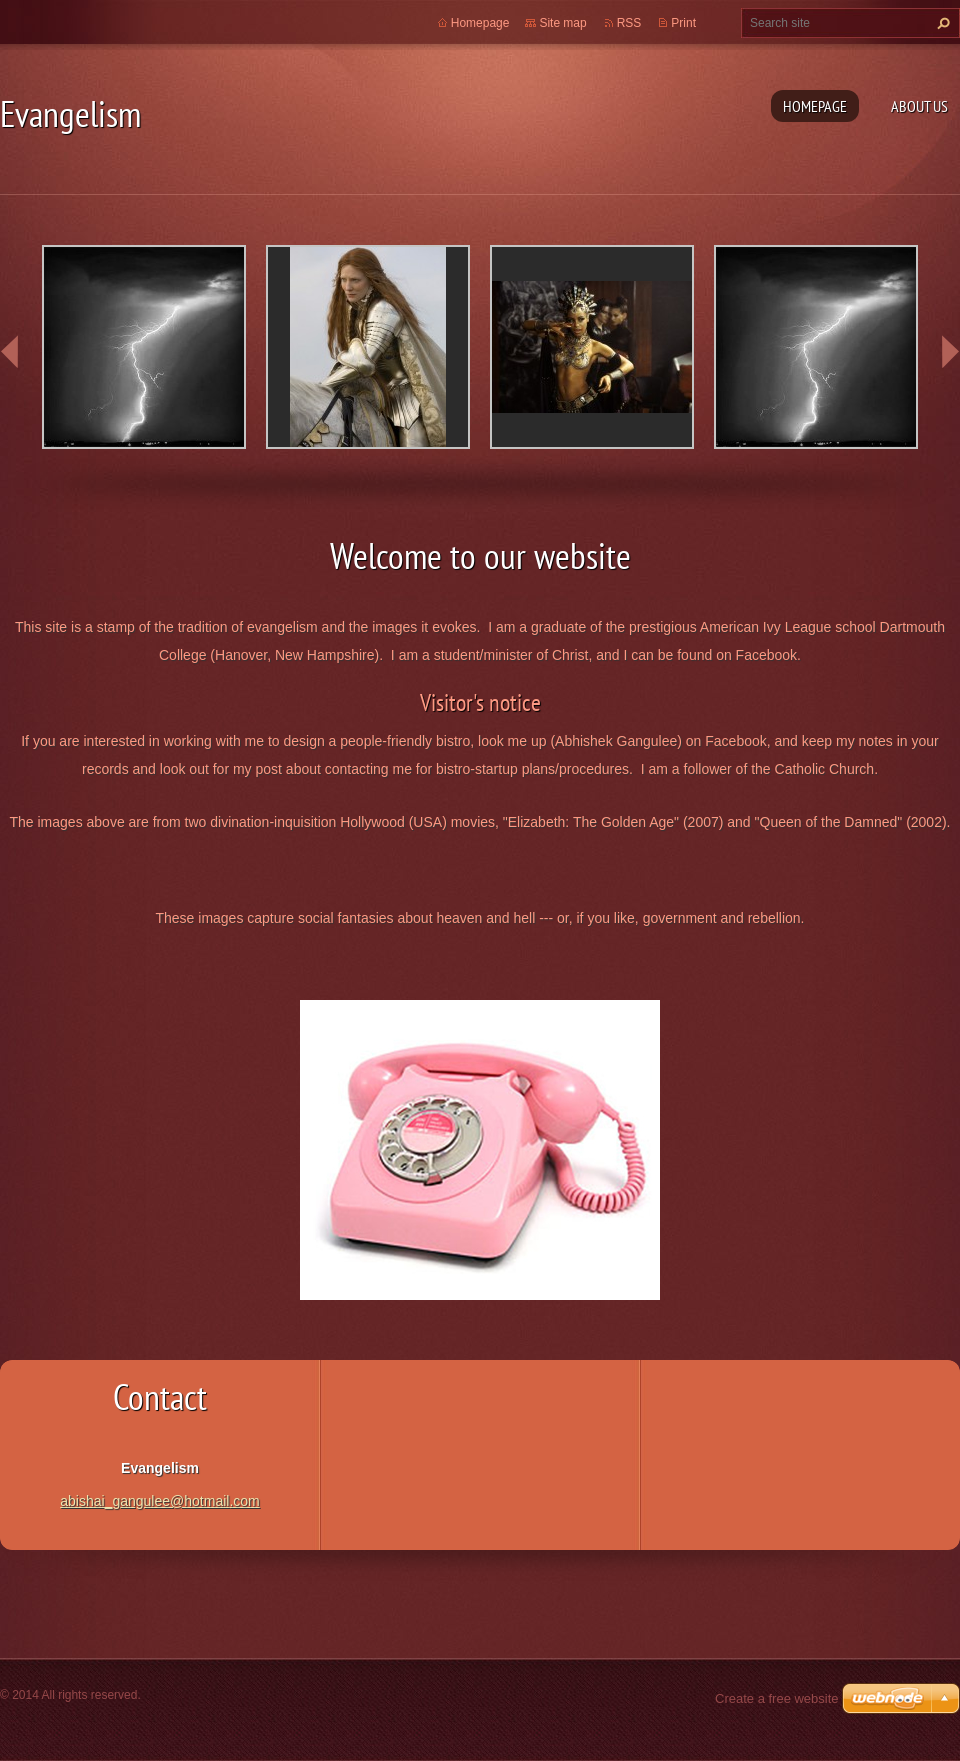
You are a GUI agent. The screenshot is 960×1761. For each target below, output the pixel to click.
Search (941, 23)
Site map (562, 23)
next (950, 352)
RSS (629, 23)
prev (10, 352)
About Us (919, 106)
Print (683, 23)
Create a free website (777, 1698)
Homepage (815, 106)
